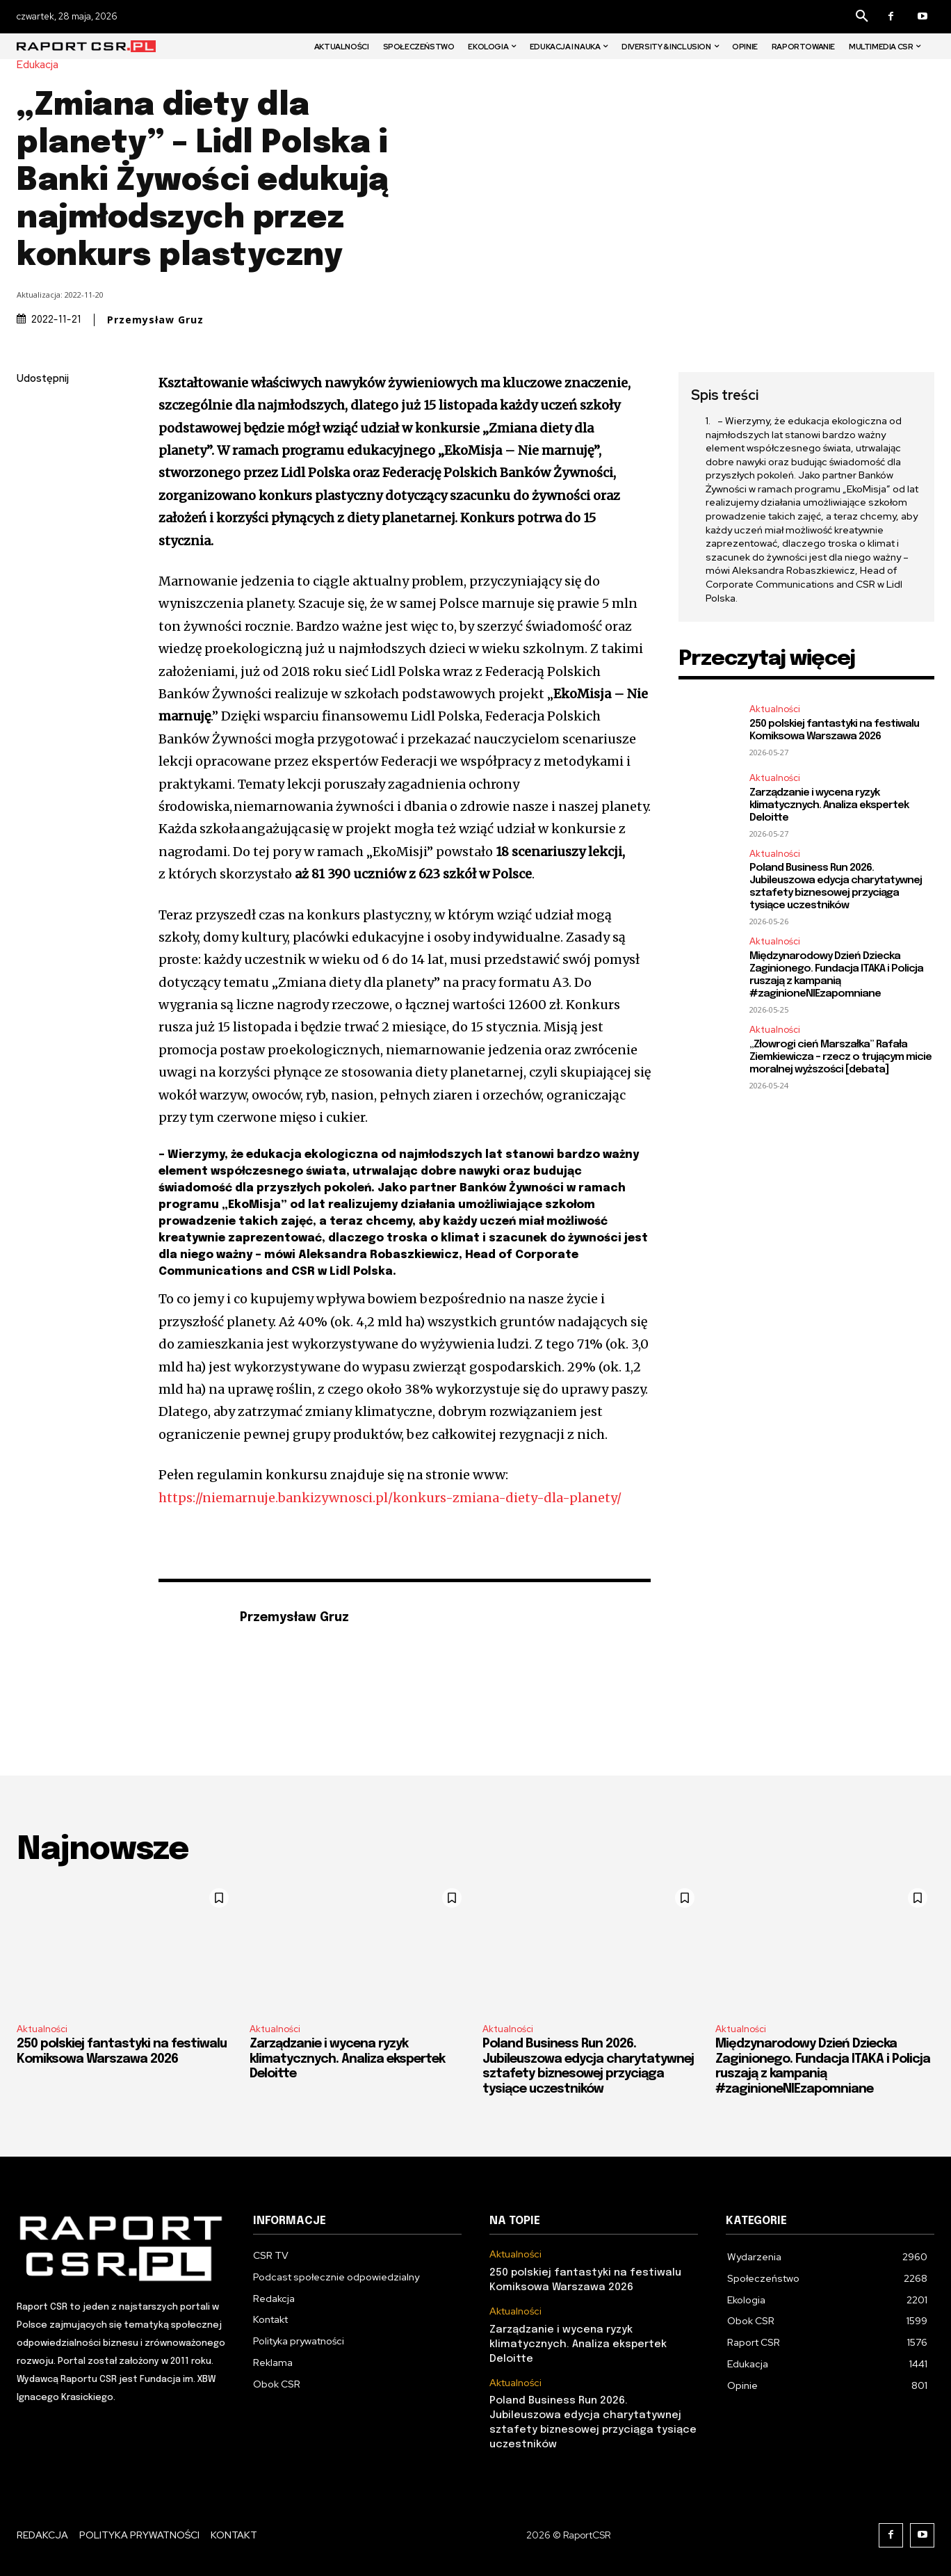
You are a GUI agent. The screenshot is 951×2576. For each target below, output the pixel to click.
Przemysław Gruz (155, 320)
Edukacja (41, 65)
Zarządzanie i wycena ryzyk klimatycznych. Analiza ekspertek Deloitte (829, 805)
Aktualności (774, 709)
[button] (862, 16)
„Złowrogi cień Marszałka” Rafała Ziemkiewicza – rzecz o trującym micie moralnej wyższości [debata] (840, 1057)
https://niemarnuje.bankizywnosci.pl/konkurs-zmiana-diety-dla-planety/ (389, 1498)
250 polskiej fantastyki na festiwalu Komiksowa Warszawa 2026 (834, 730)
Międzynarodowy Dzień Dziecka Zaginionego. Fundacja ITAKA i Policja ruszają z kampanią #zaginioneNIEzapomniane (836, 975)
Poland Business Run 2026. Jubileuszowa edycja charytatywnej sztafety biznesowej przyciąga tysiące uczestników (835, 886)
